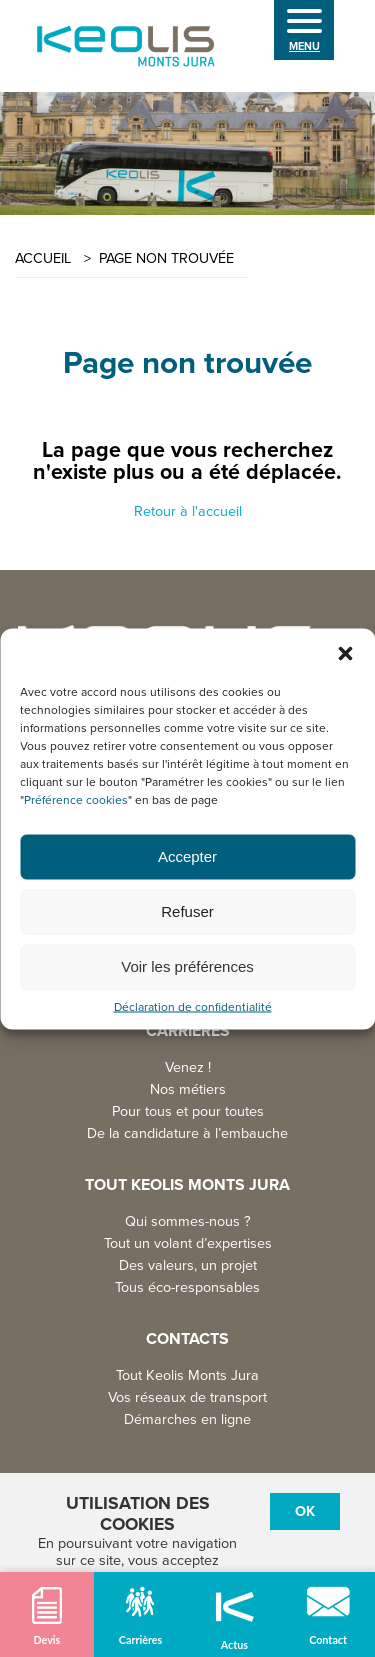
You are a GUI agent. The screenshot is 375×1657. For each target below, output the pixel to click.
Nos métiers (188, 1089)
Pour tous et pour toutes (188, 1111)
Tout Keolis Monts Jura (187, 1375)
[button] (345, 653)
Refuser (187, 911)
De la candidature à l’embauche (187, 1133)
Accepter (187, 856)
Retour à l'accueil (188, 511)
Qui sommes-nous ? (188, 1221)
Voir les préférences (187, 966)
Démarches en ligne (187, 1419)
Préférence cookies (76, 799)
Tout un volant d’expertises (188, 1243)
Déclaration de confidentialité (193, 1006)
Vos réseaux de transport (187, 1397)
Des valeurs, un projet (188, 1265)
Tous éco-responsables (187, 1287)
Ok (305, 1511)
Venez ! (188, 1067)
